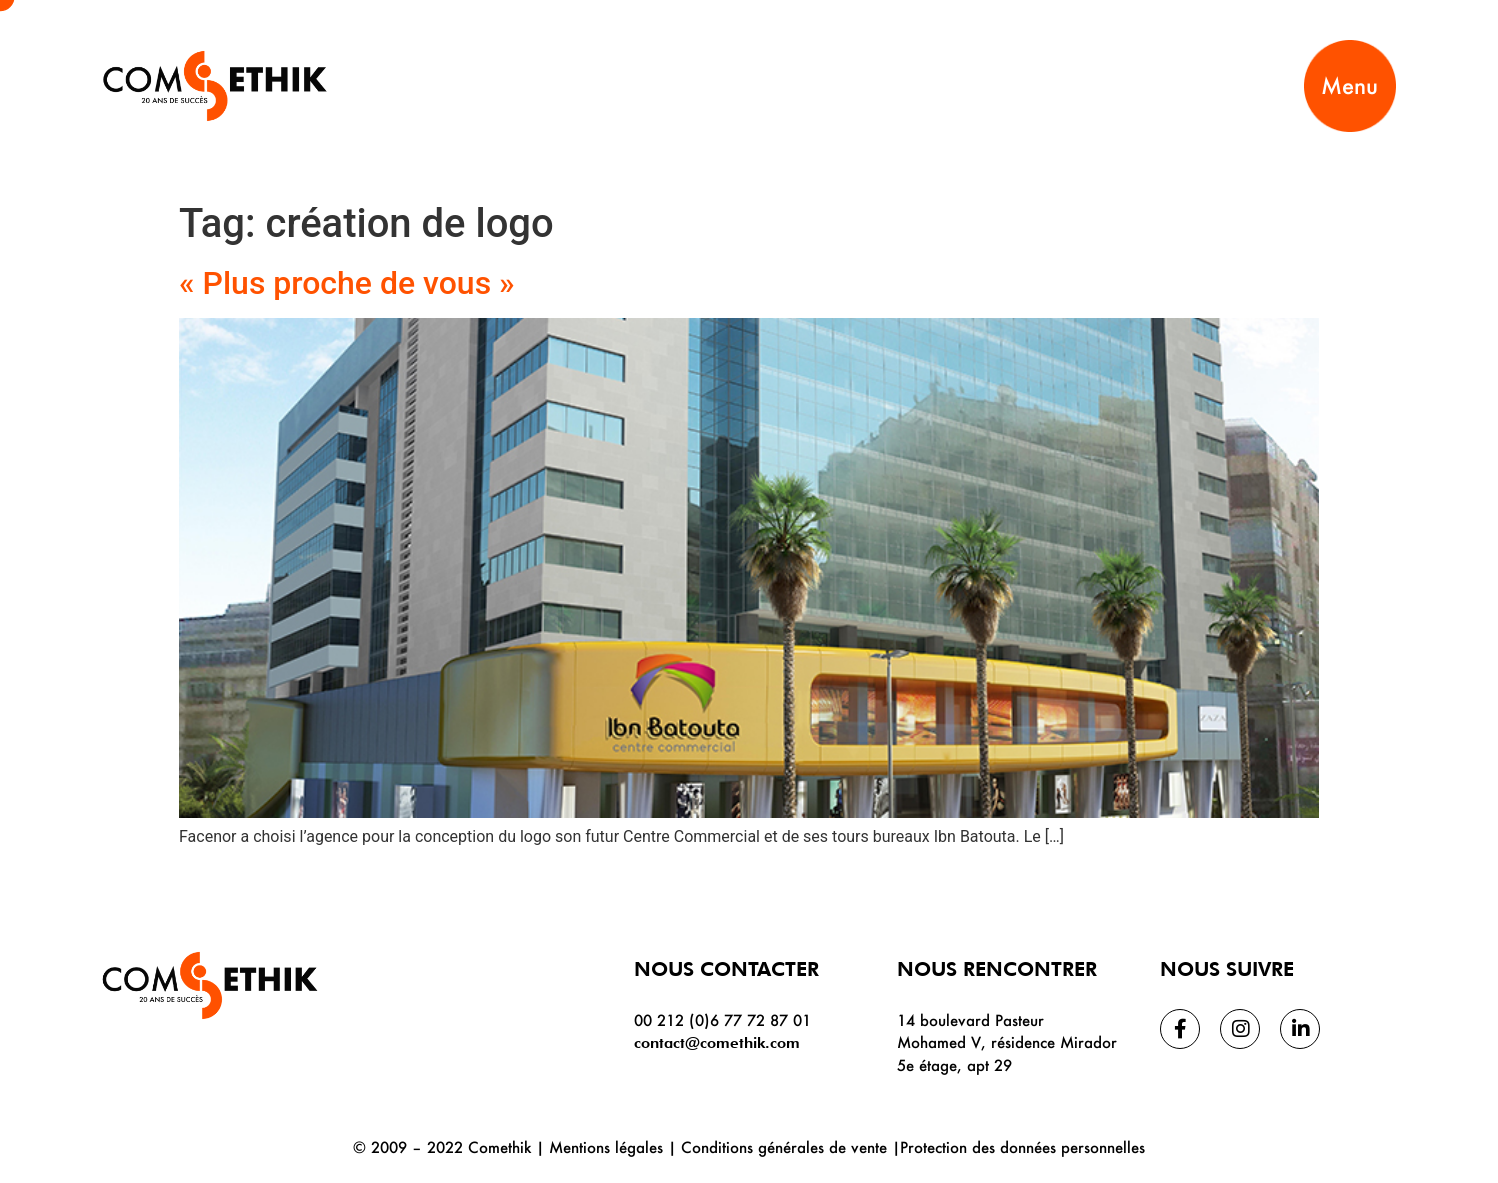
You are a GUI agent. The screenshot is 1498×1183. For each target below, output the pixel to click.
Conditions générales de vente (784, 1147)
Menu (1349, 85)
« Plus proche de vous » (347, 283)
